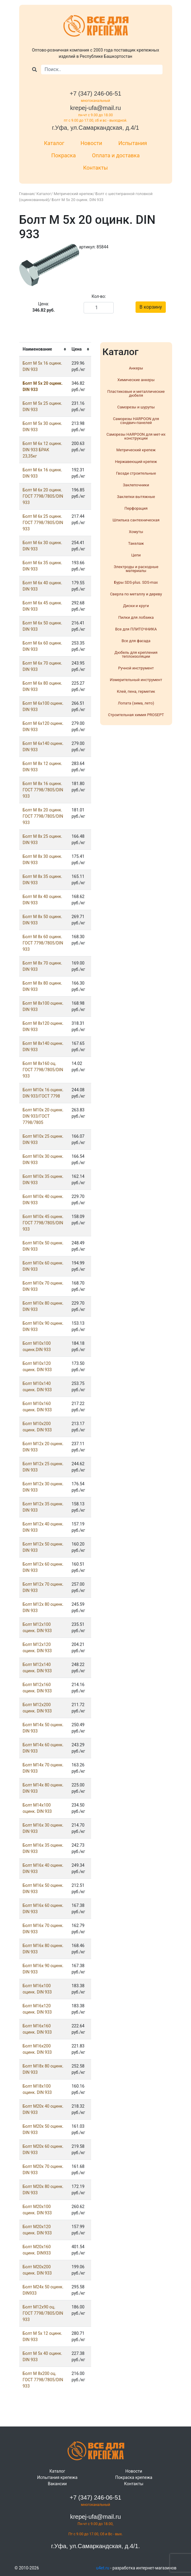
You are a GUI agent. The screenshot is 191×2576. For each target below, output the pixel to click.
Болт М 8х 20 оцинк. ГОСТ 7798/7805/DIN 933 (43, 816)
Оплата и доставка (116, 155)
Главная (26, 193)
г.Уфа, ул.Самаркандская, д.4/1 (95, 127)
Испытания (132, 143)
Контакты (95, 168)
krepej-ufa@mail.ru (95, 108)
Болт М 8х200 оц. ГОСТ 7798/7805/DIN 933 (43, 2379)
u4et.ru (102, 2568)
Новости (91, 143)
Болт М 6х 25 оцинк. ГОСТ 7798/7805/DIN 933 (43, 522)
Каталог (54, 143)
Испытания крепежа (57, 2477)
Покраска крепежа (133, 2477)
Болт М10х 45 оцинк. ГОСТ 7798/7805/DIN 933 (43, 1223)
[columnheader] (43, 349)
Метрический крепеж (73, 193)
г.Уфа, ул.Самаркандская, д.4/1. (95, 2546)
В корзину (150, 307)
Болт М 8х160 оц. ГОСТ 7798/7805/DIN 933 (43, 1069)
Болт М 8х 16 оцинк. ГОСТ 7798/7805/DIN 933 (43, 790)
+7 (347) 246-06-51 (95, 93)
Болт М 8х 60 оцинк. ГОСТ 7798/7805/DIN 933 (43, 943)
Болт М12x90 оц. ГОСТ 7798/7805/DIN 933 (43, 2313)
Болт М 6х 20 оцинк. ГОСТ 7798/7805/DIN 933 (43, 496)
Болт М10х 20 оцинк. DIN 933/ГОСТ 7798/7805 (43, 1116)
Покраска (63, 155)
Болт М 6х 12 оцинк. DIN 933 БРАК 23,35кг (42, 449)
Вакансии (57, 2483)
